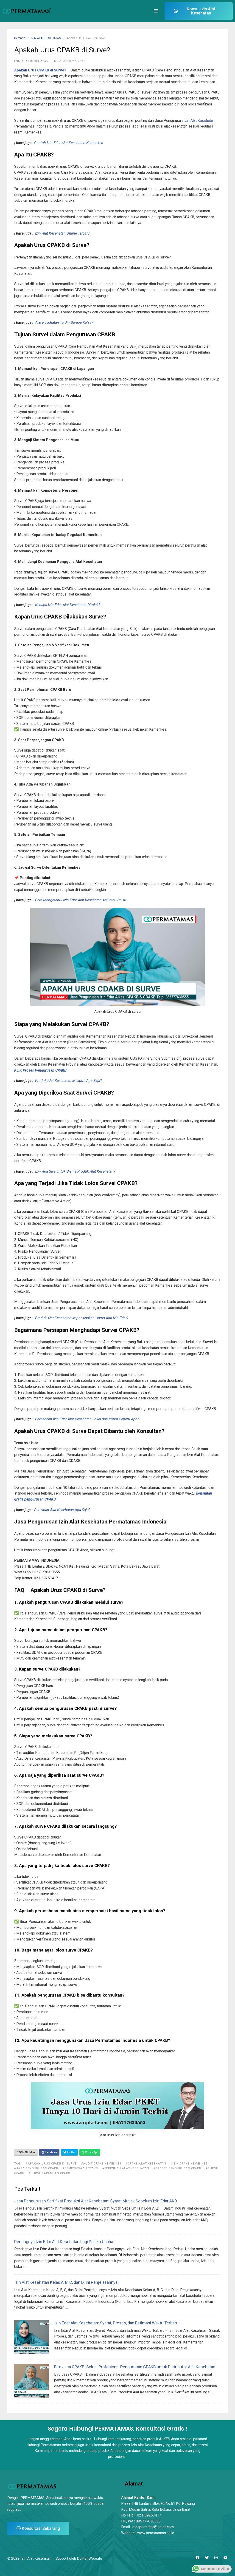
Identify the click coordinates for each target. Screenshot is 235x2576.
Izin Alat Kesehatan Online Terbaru (62, 233)
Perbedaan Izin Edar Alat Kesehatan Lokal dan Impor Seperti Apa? (87, 1419)
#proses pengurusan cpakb (177, 2168)
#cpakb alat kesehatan (146, 2163)
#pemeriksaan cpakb (80, 2168)
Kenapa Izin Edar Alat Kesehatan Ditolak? (67, 605)
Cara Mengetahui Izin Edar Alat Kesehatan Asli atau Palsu (80, 900)
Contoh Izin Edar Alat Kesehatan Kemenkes (68, 143)
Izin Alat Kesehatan (199, 120)
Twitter (69, 2152)
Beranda (19, 38)
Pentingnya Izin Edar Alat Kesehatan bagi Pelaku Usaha (63, 2241)
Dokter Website (89, 2558)
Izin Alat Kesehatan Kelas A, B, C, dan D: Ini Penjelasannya (66, 2282)
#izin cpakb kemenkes (189, 2163)
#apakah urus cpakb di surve (51, 2163)
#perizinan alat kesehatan (125, 2168)
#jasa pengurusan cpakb (36, 2168)
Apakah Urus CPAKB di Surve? (40, 70)
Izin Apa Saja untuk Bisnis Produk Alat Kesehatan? (75, 1171)
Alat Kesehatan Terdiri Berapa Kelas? (64, 322)
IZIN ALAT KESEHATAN (46, 38)
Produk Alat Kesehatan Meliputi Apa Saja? (68, 1080)
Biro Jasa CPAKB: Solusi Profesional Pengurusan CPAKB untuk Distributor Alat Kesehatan (134, 2366)
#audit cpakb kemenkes (101, 2163)
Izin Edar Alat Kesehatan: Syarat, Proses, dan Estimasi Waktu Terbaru (116, 2323)
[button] (156, 11)
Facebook (49, 2152)
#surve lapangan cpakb (49, 2173)
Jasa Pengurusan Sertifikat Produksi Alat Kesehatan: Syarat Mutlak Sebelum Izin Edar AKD (95, 2201)
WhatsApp (90, 2152)
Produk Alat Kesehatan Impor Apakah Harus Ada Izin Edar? (81, 1318)
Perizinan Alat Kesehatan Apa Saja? (62, 1510)
